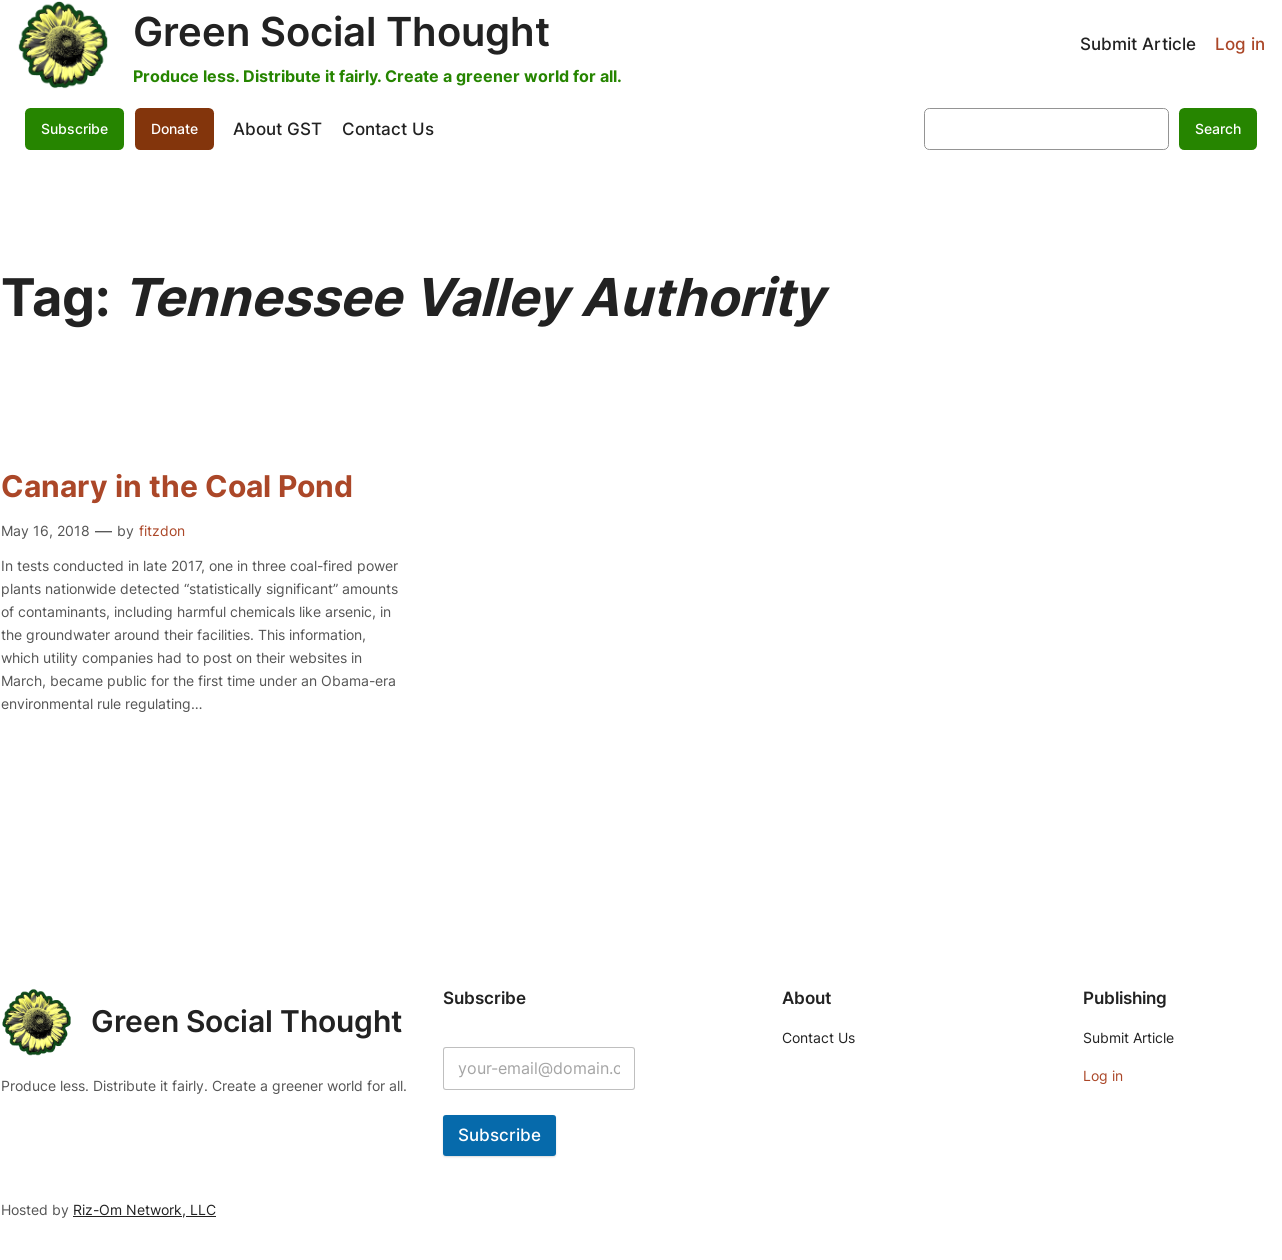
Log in (1240, 44)
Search (1218, 128)
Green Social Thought (341, 31)
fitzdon (162, 530)
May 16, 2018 (45, 530)
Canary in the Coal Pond (177, 486)
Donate (174, 128)
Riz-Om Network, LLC (144, 1209)
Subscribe (74, 128)
